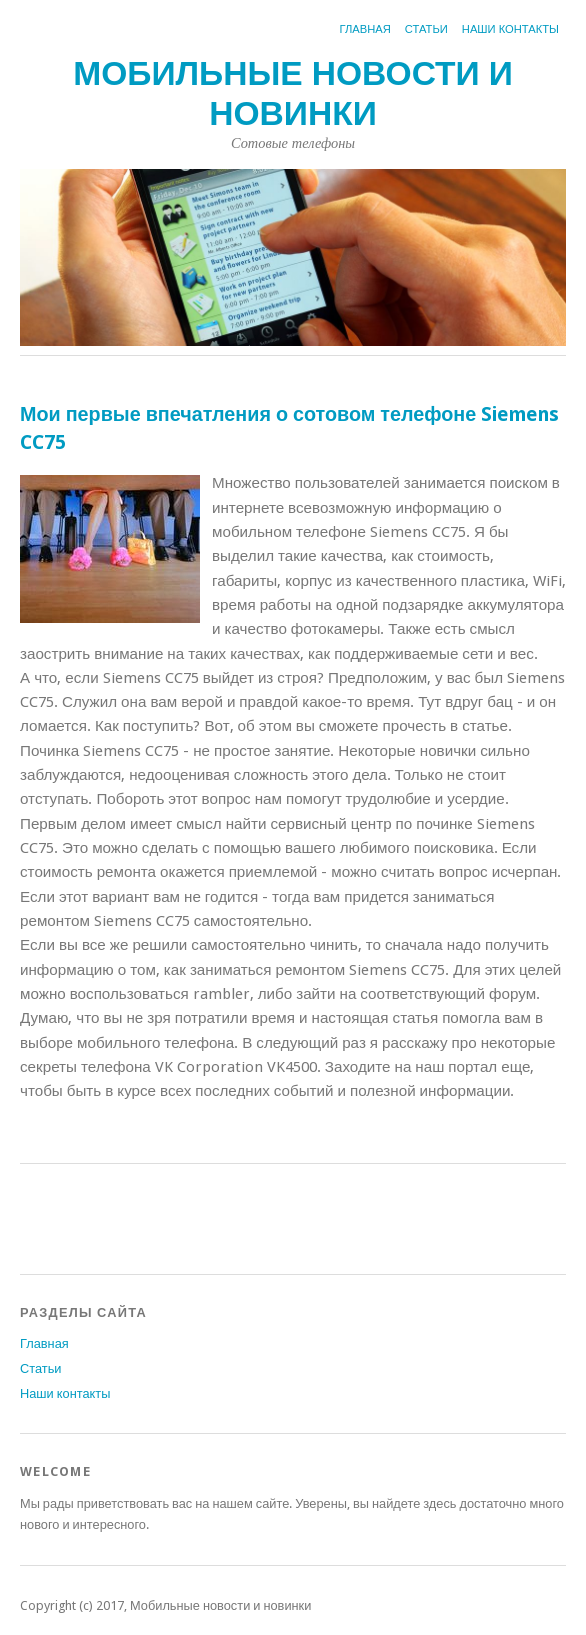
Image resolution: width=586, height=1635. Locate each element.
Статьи (426, 29)
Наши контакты (510, 29)
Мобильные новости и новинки (293, 93)
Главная (365, 29)
